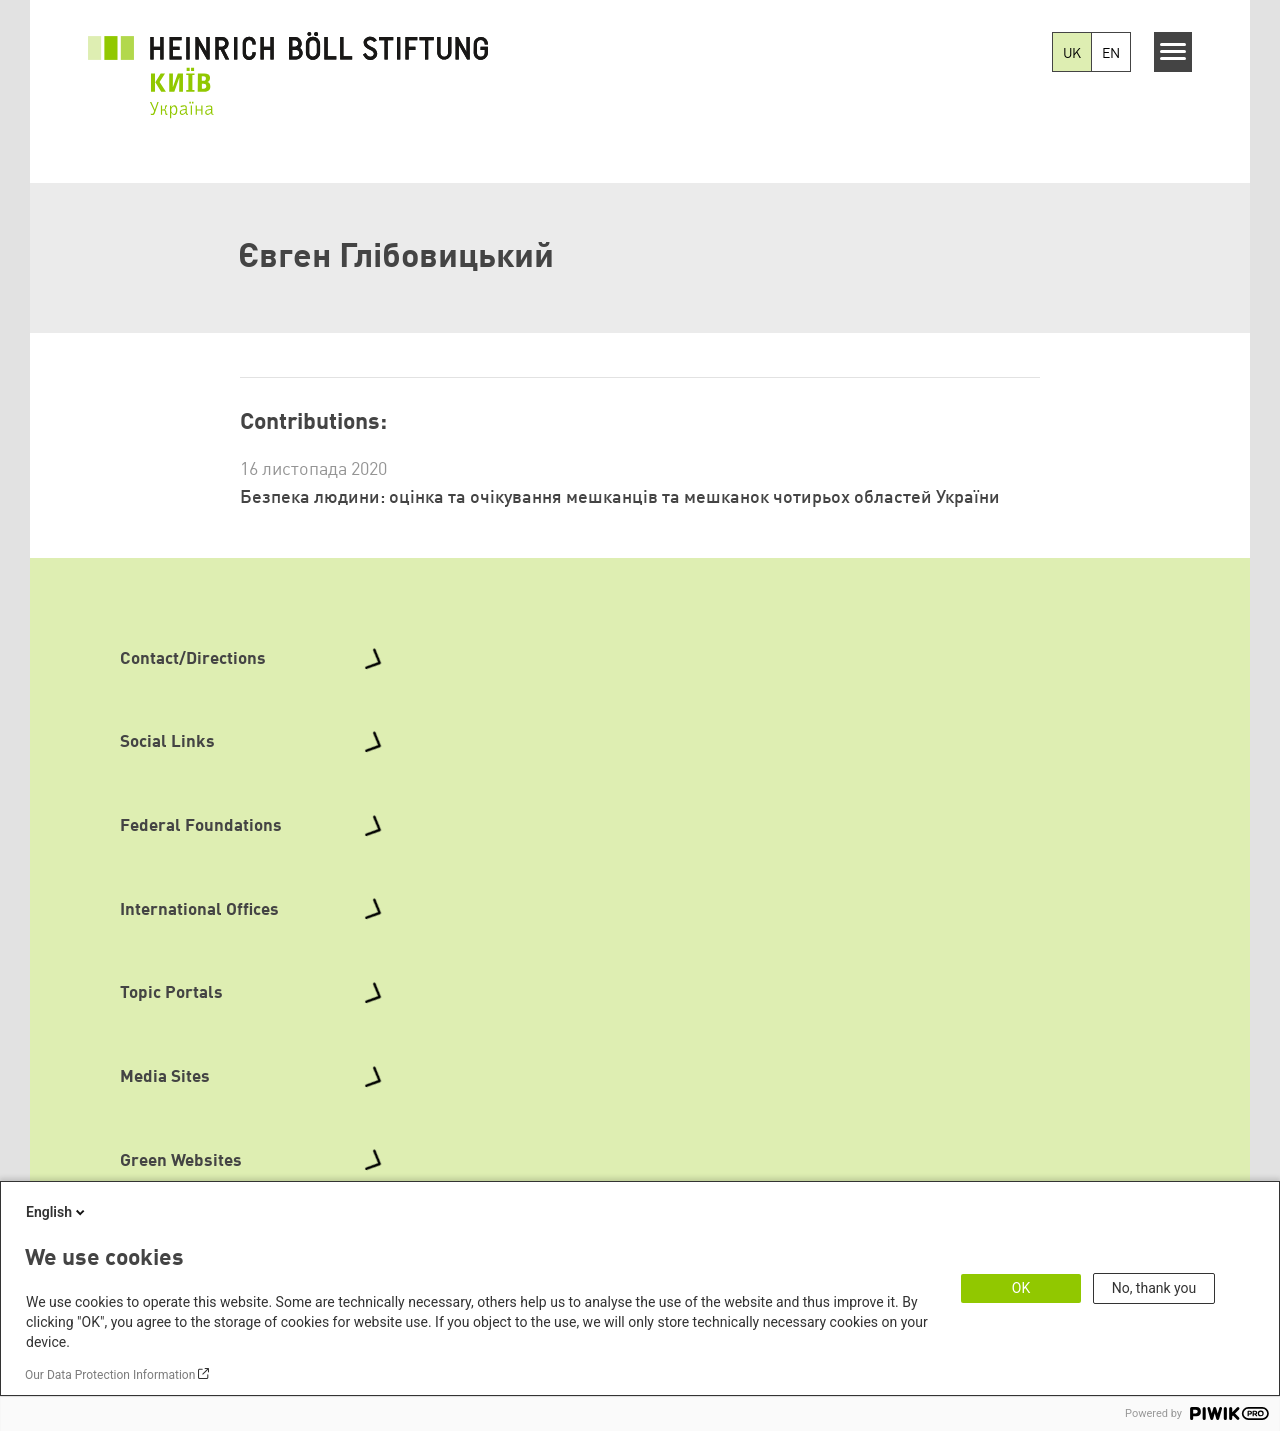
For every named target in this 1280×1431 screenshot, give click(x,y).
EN (1111, 54)
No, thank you (1154, 1288)
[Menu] (1173, 52)
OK (1021, 1288)
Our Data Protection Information (110, 1375)
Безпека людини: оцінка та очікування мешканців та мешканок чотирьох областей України (620, 498)
